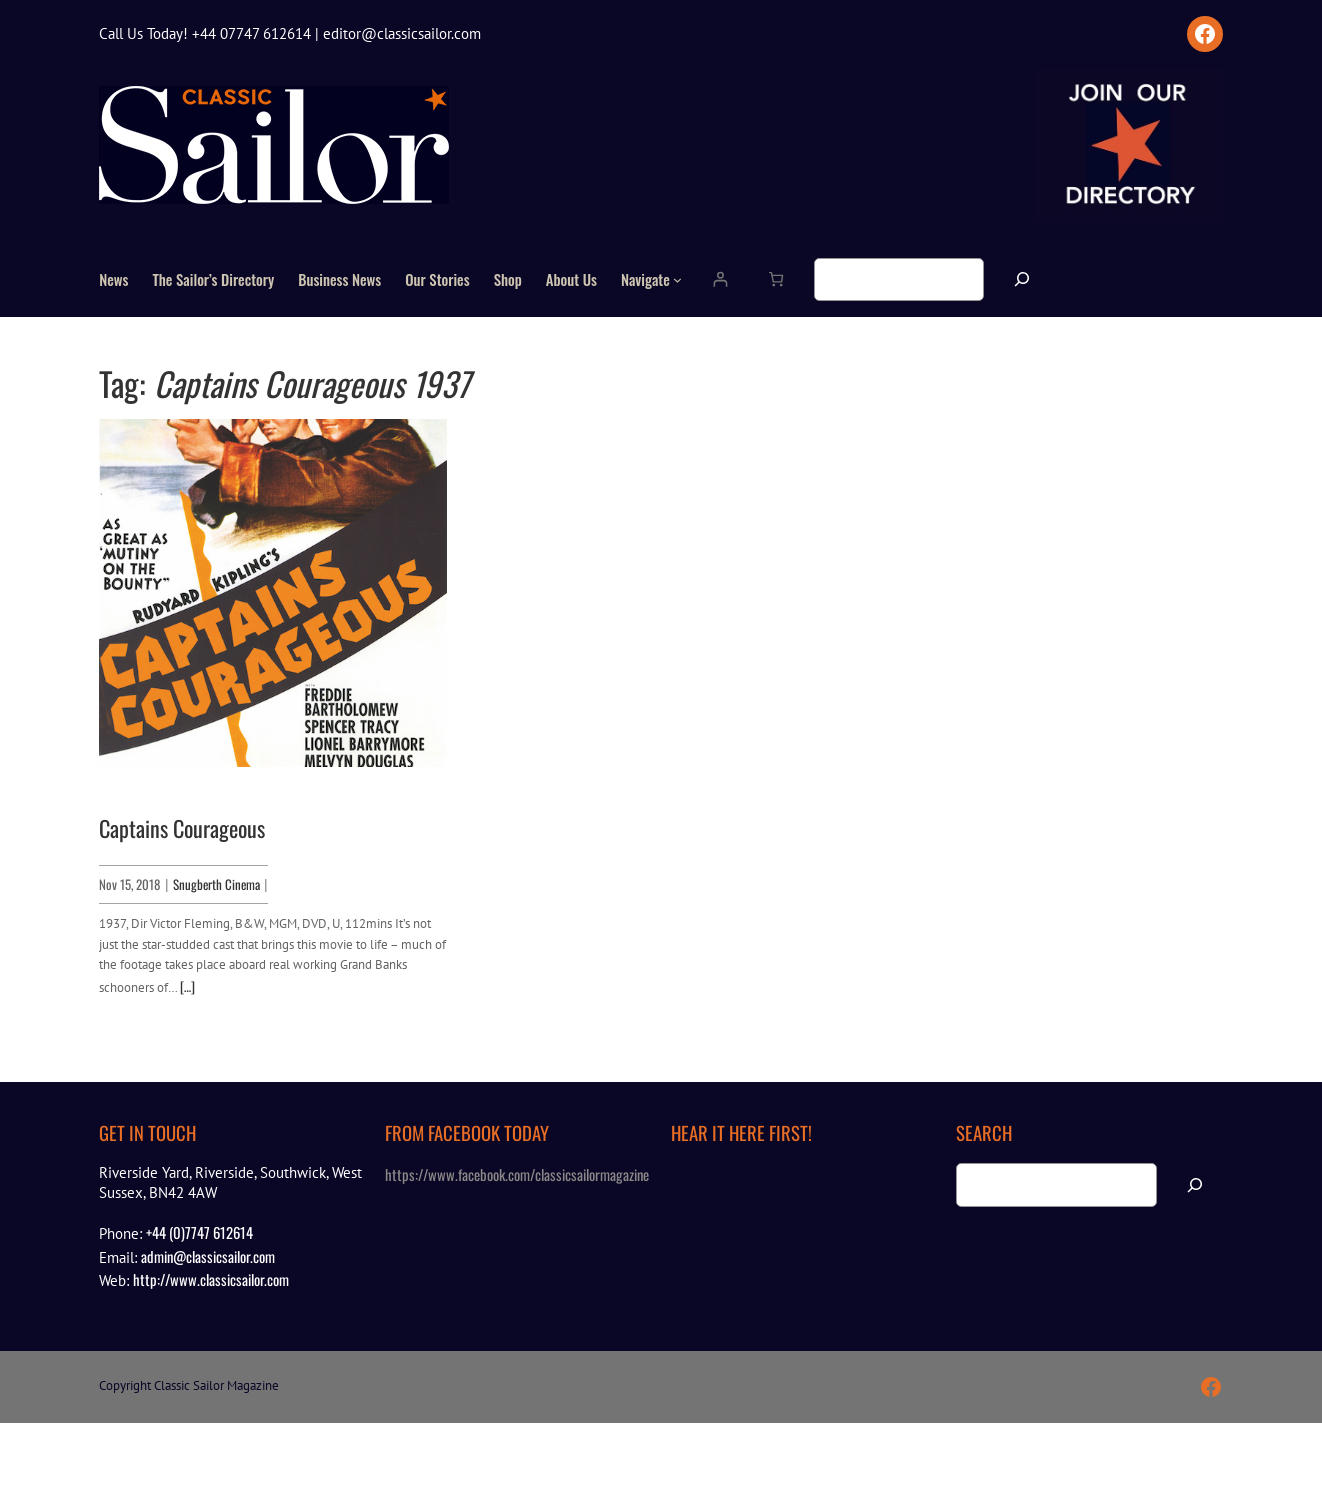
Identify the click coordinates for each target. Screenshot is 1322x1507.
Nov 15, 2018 (129, 884)
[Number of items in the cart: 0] (776, 279)
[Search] (1022, 279)
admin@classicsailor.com (208, 1256)
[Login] (720, 279)
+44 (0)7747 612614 (199, 1232)
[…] (187, 986)
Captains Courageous (182, 828)
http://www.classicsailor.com (211, 1279)
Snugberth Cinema (216, 884)
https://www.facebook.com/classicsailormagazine (517, 1174)
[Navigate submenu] (677, 279)
